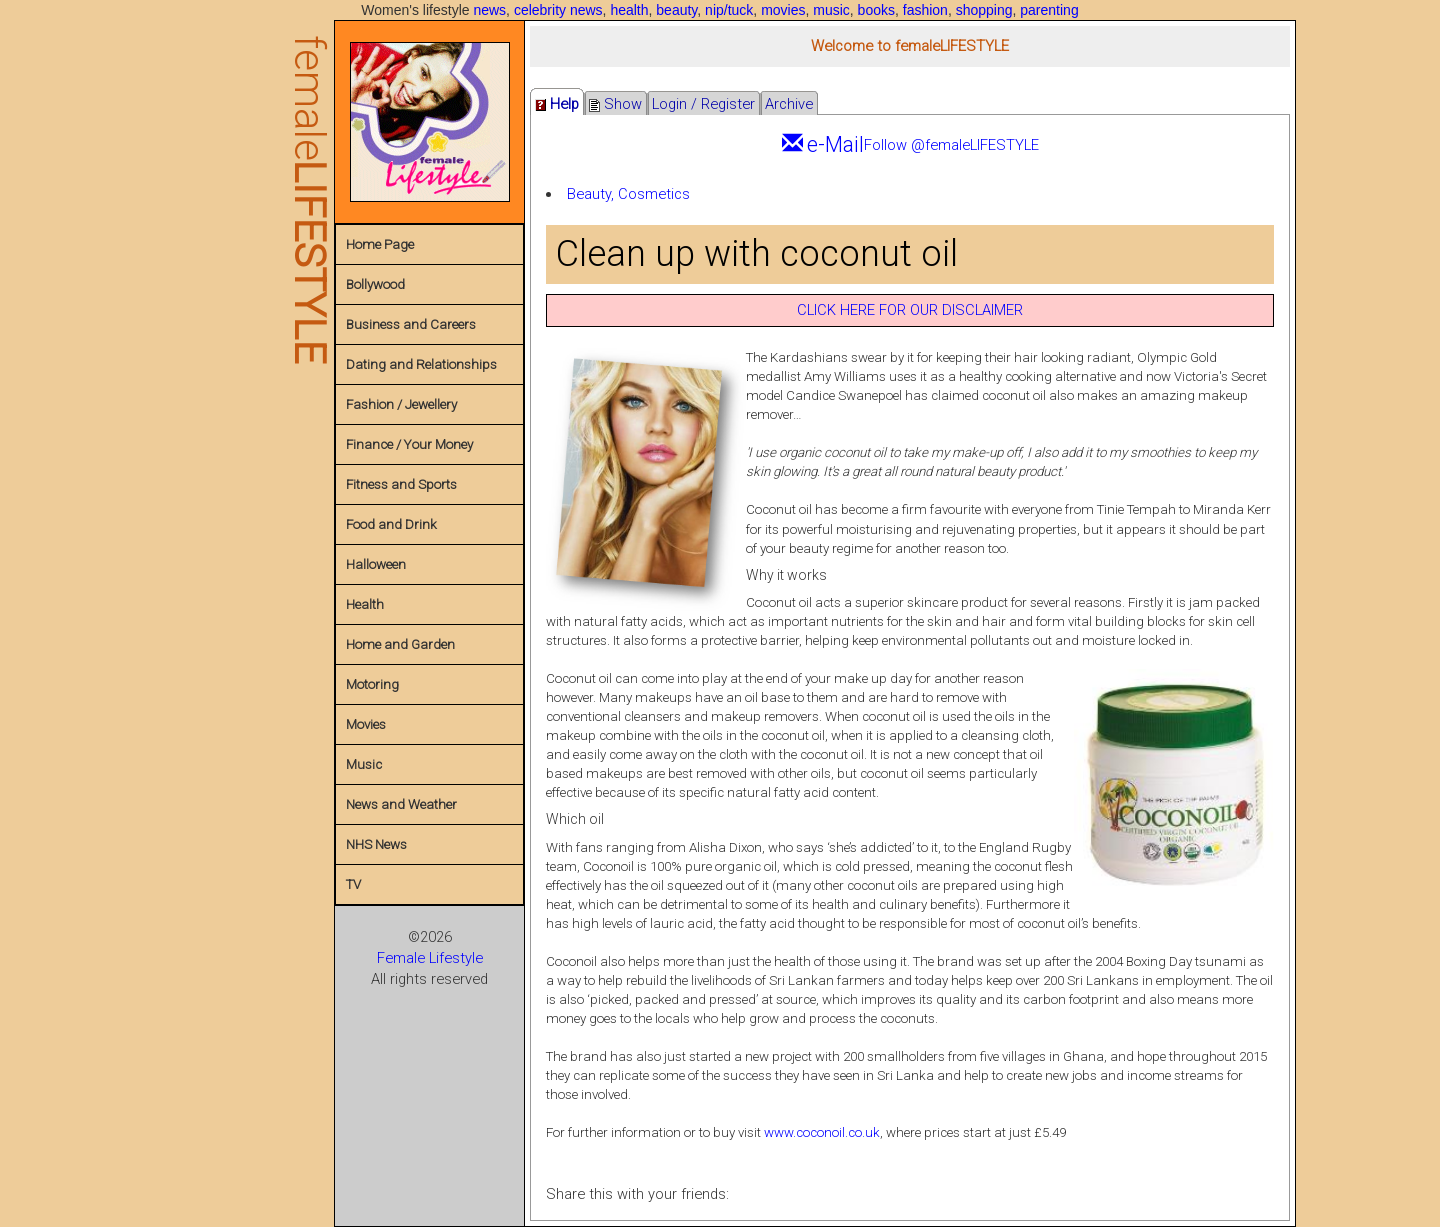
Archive (789, 104)
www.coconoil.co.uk (822, 1132)
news (489, 10)
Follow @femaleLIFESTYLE (951, 145)
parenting (1049, 10)
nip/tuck (729, 10)
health (629, 10)
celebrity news (558, 10)
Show (615, 104)
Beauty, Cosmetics (628, 194)
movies (783, 10)
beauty (676, 10)
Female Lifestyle (430, 958)
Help (557, 104)
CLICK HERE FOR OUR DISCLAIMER (910, 310)
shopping (984, 10)
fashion (925, 10)
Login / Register (703, 104)
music (831, 10)
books (876, 10)
